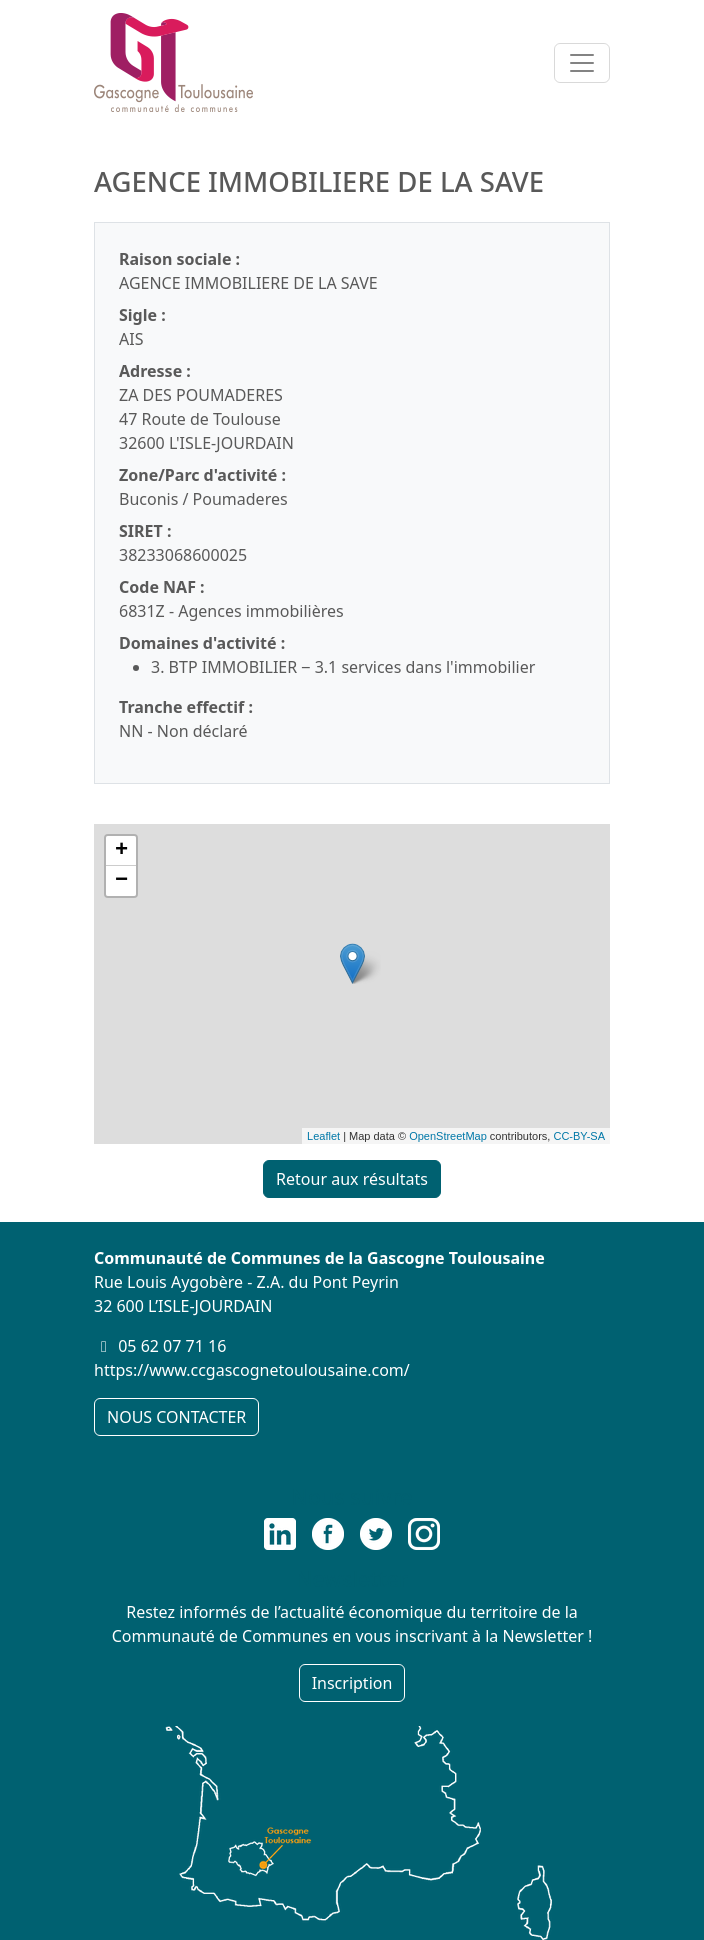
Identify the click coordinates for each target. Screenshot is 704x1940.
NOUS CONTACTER (176, 1417)
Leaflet (323, 1136)
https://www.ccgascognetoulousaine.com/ (252, 1370)
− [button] (121, 881)
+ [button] (121, 851)
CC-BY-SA (579, 1136)
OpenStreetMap (448, 1136)
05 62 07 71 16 (172, 1346)
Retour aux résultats (352, 1179)
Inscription (352, 1683)
